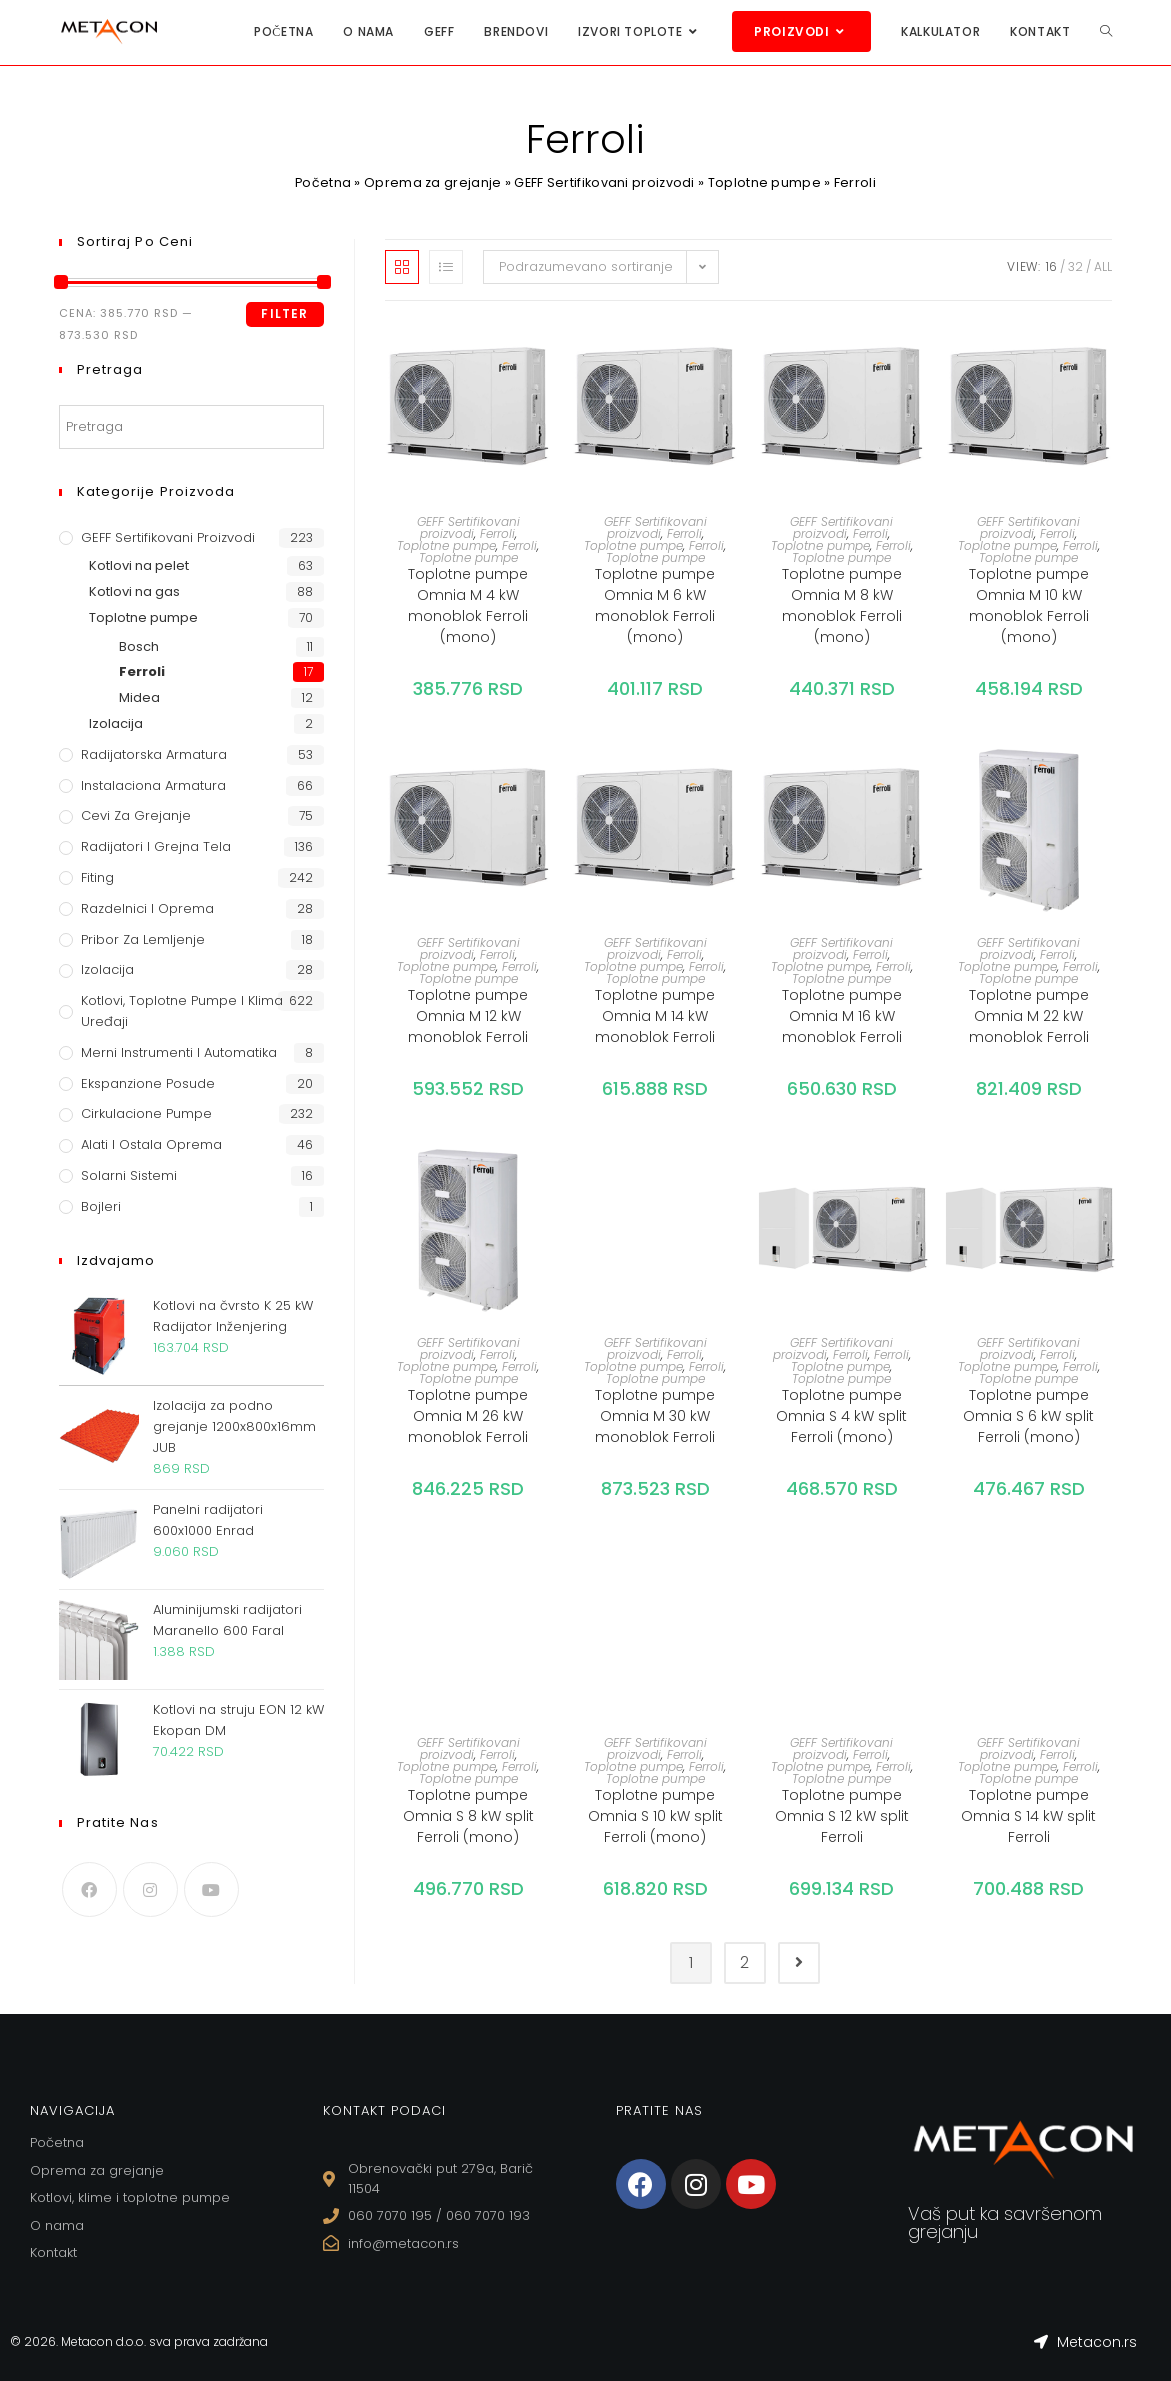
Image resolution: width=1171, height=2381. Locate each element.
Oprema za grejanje (432, 182)
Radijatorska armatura (154, 754)
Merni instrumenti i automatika (179, 1052)
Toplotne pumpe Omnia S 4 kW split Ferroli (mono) (841, 1416)
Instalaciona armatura (153, 785)
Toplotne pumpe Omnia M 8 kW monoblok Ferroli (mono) (842, 605)
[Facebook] (89, 1889)
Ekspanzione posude (148, 1083)
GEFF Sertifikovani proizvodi (605, 182)
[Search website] (1106, 31)
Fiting (97, 877)
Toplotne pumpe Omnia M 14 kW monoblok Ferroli (655, 1016)
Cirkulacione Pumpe (146, 1113)
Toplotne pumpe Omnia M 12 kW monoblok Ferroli (468, 1016)
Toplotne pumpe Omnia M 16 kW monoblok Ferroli (842, 1016)
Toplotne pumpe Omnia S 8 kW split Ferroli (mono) (468, 1816)
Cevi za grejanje (136, 815)
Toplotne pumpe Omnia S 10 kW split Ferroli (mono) (655, 1816)
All (1103, 266)
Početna (321, 182)
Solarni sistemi (129, 1175)
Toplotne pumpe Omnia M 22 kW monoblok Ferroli (1029, 1016)
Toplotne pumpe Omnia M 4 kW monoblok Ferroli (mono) (468, 605)
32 (1075, 266)
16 (1051, 266)
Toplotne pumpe (766, 182)
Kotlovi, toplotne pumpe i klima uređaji (182, 1011)
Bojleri (101, 1206)
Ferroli (497, 533)
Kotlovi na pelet (139, 565)
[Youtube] (211, 1889)
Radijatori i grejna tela (156, 846)
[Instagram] (150, 1889)
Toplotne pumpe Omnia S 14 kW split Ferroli (1028, 1816)
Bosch (139, 646)
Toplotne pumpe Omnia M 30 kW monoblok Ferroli (655, 1416)
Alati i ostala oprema (151, 1144)
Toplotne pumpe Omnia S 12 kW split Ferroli (842, 1816)
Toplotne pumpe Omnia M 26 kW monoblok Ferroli (468, 1416)
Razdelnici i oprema (147, 908)
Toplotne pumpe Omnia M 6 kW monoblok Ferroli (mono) (655, 605)
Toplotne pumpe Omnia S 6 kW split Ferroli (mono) (1028, 1416)
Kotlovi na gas (134, 591)
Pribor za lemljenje (143, 939)
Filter (284, 313)
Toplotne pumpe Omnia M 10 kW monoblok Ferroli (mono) (1029, 605)
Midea (139, 697)
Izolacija (116, 723)
